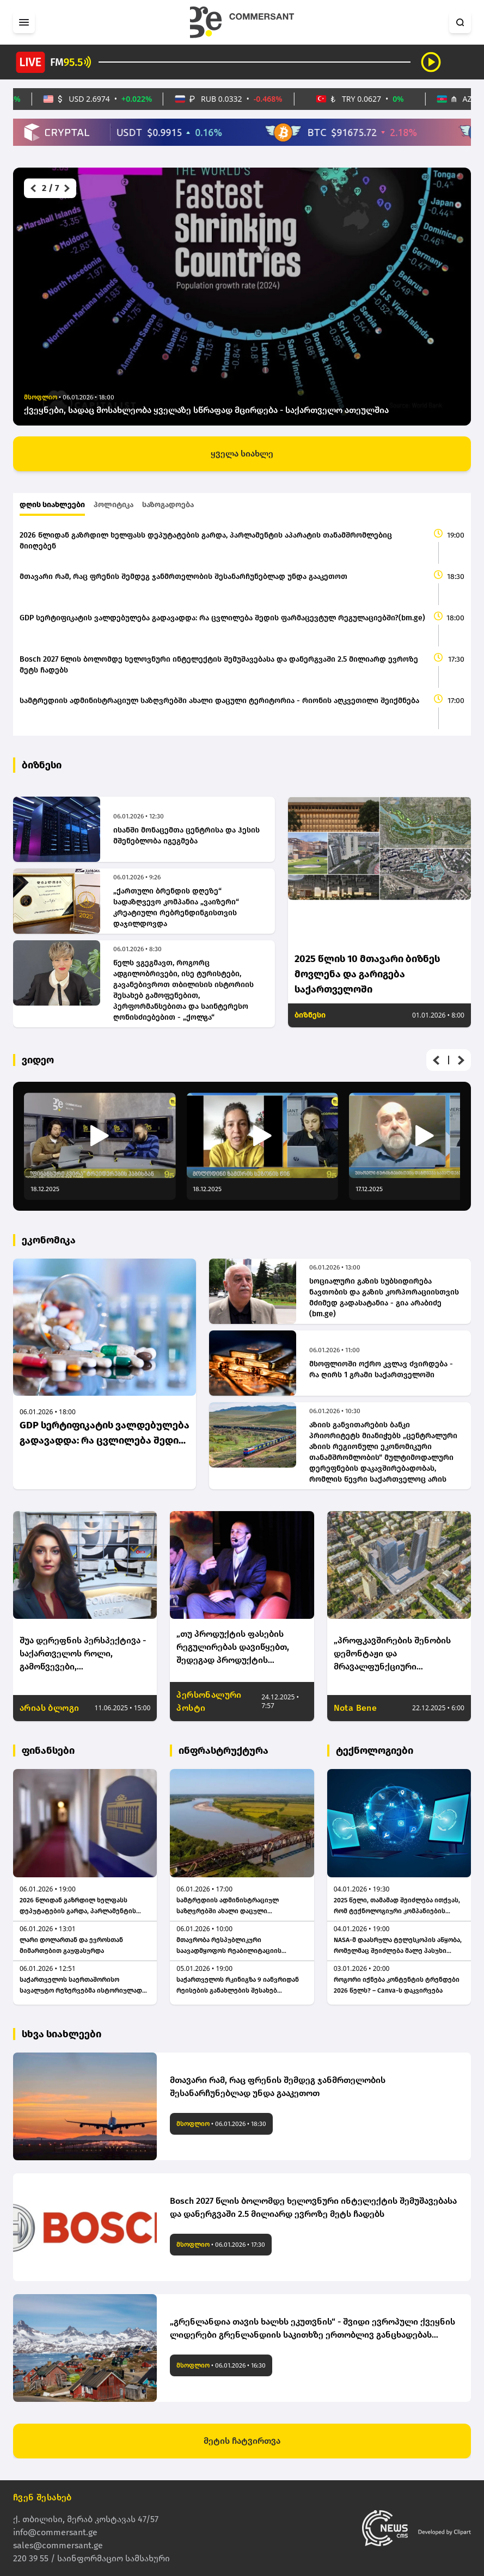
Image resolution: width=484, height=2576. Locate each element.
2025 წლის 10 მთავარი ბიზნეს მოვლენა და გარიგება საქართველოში (367, 974)
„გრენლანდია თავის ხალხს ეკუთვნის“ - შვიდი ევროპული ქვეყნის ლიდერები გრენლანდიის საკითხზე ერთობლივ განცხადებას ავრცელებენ (312, 2328)
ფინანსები (48, 1751)
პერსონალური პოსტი (208, 1701)
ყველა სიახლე (242, 453)
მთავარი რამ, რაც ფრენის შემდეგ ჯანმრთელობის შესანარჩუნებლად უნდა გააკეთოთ (183, 576)
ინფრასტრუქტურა (223, 1751)
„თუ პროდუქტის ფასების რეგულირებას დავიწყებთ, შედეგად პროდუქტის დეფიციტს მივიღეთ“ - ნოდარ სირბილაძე (240, 1648)
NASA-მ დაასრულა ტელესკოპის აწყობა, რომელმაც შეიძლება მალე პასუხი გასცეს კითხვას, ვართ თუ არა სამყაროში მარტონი (398, 1946)
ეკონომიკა (49, 1240)
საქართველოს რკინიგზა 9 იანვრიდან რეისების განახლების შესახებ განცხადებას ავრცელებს (237, 1986)
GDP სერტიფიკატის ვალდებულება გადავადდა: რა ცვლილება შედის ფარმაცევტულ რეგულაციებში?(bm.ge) (222, 618)
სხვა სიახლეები (61, 2034)
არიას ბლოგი (49, 1708)
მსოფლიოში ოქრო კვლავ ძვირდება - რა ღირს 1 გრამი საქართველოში (381, 1369)
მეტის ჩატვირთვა (242, 2441)
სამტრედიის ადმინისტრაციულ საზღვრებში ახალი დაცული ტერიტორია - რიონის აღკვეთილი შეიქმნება (219, 700)
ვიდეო (38, 1060)
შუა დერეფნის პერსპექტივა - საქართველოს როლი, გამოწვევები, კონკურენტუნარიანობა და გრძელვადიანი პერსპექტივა (83, 1654)
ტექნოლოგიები (374, 1751)
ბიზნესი (42, 765)
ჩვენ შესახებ (42, 2497)
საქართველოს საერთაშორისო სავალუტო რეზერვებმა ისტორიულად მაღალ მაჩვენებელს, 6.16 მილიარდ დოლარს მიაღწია (81, 1986)
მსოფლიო (193, 2124)
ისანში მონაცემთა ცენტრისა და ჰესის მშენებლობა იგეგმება (186, 835)
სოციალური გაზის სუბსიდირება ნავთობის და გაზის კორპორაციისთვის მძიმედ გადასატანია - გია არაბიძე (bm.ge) (384, 1297)
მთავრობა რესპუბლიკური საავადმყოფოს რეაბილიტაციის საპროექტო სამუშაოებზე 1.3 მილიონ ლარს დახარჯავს (236, 1946)
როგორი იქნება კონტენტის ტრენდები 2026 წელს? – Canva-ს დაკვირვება (397, 1985)
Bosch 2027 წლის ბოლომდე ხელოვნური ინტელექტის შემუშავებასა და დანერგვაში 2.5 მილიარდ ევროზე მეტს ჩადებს (219, 665)
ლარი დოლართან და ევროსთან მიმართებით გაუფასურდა (71, 1945)
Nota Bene (355, 1708)
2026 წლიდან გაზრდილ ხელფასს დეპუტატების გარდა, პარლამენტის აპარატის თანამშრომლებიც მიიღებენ (206, 541)
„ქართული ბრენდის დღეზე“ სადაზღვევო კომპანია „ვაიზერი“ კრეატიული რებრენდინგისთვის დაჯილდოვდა (176, 907)
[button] (32, 188)
